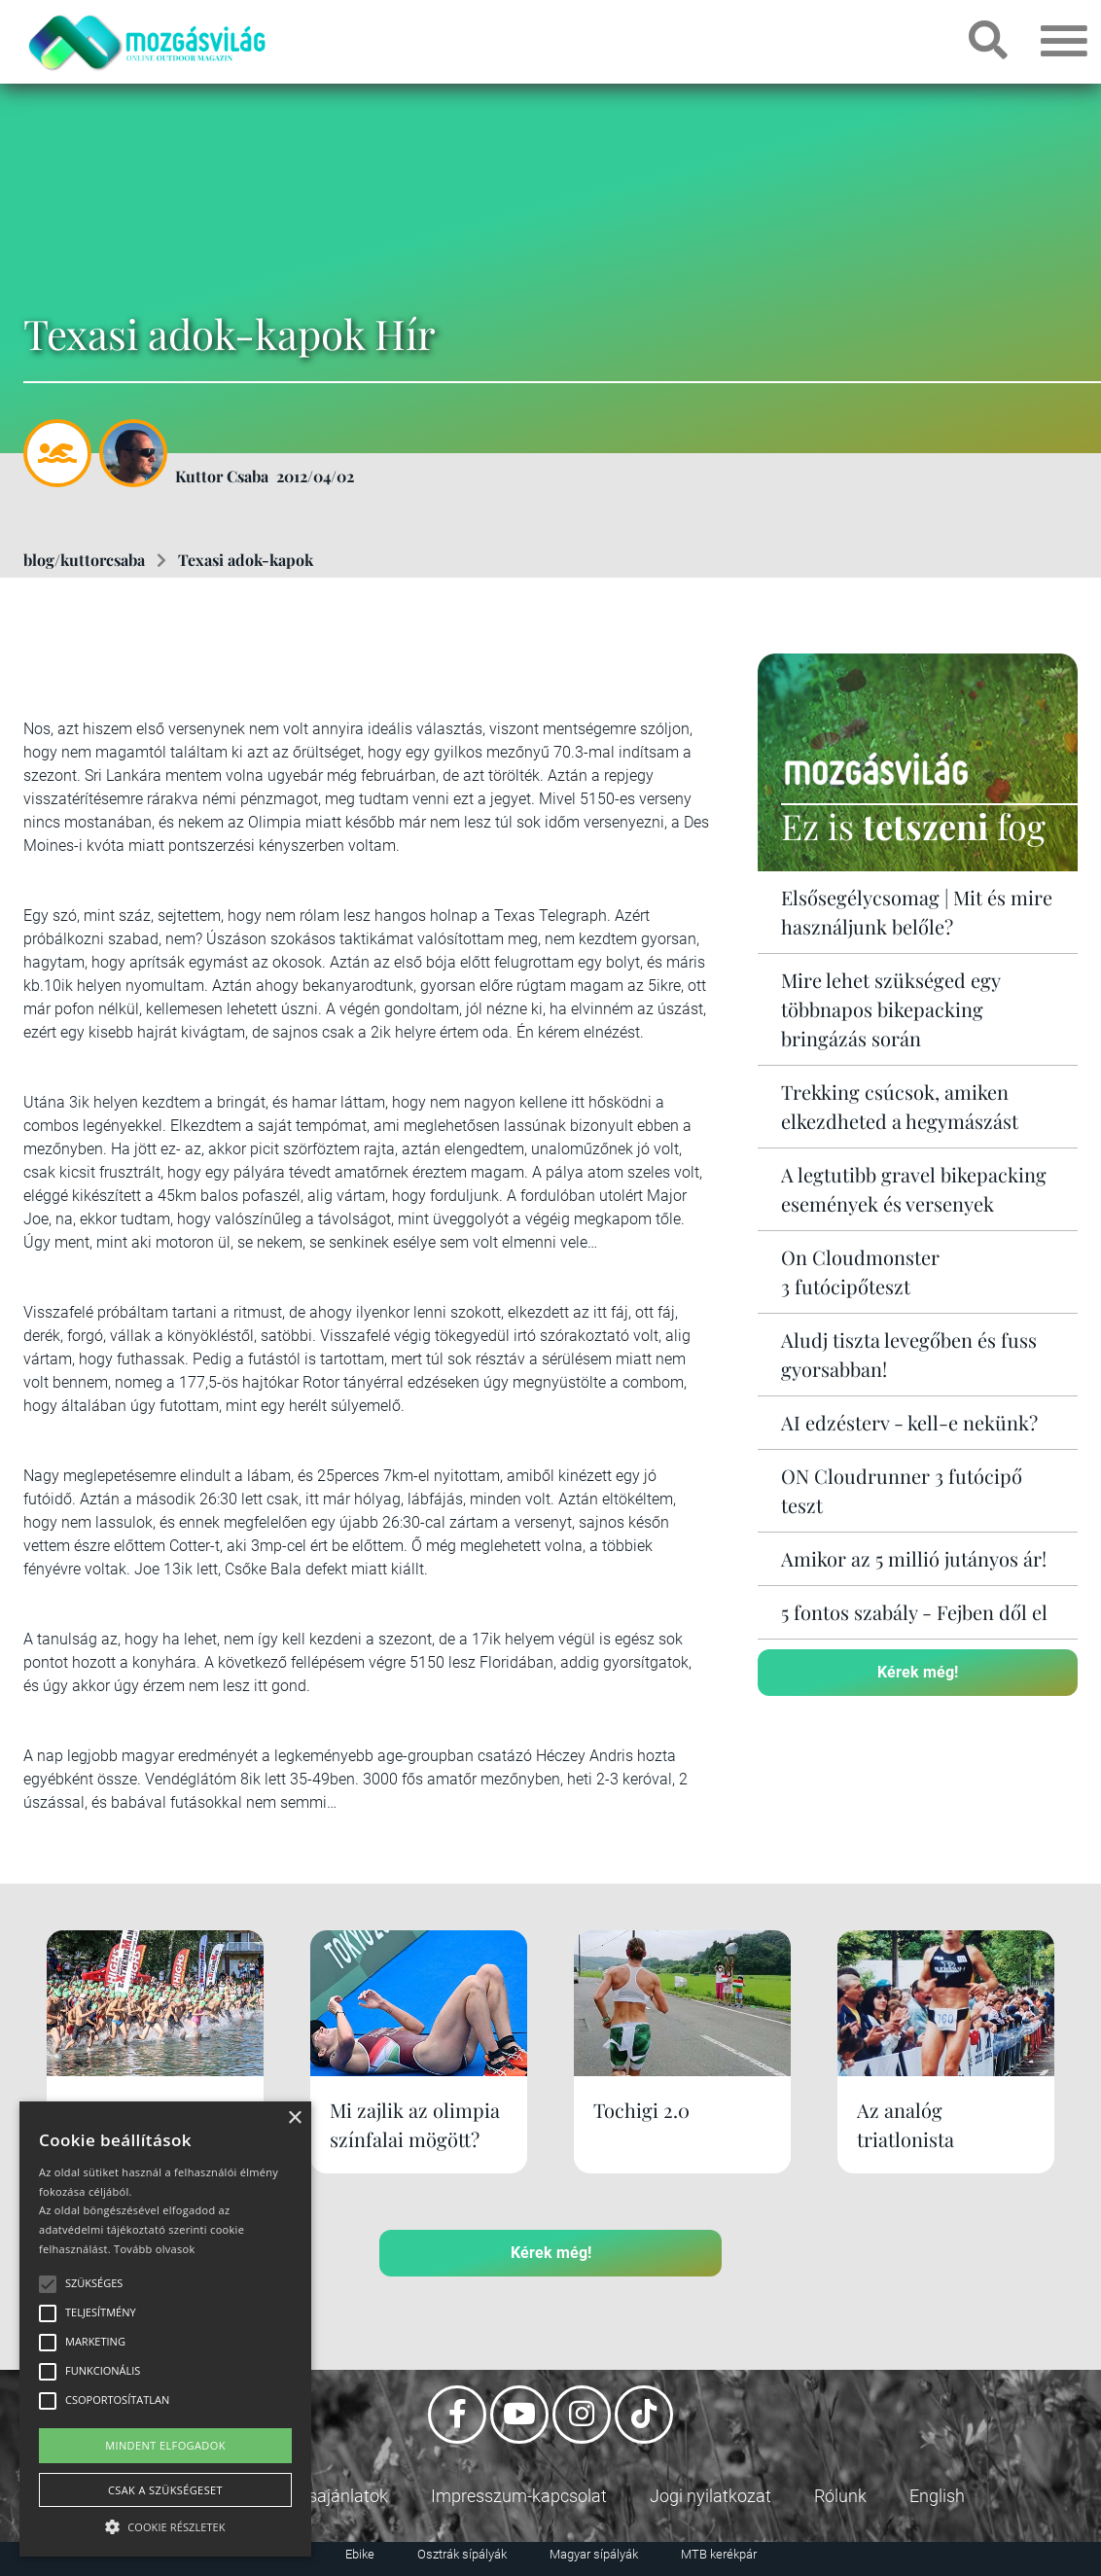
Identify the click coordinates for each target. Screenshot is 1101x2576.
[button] (165, 2524)
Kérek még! (917, 1672)
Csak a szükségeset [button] (165, 2490)
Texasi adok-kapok (245, 559)
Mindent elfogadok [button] (165, 2445)
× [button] (294, 2118)
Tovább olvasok (154, 2248)
